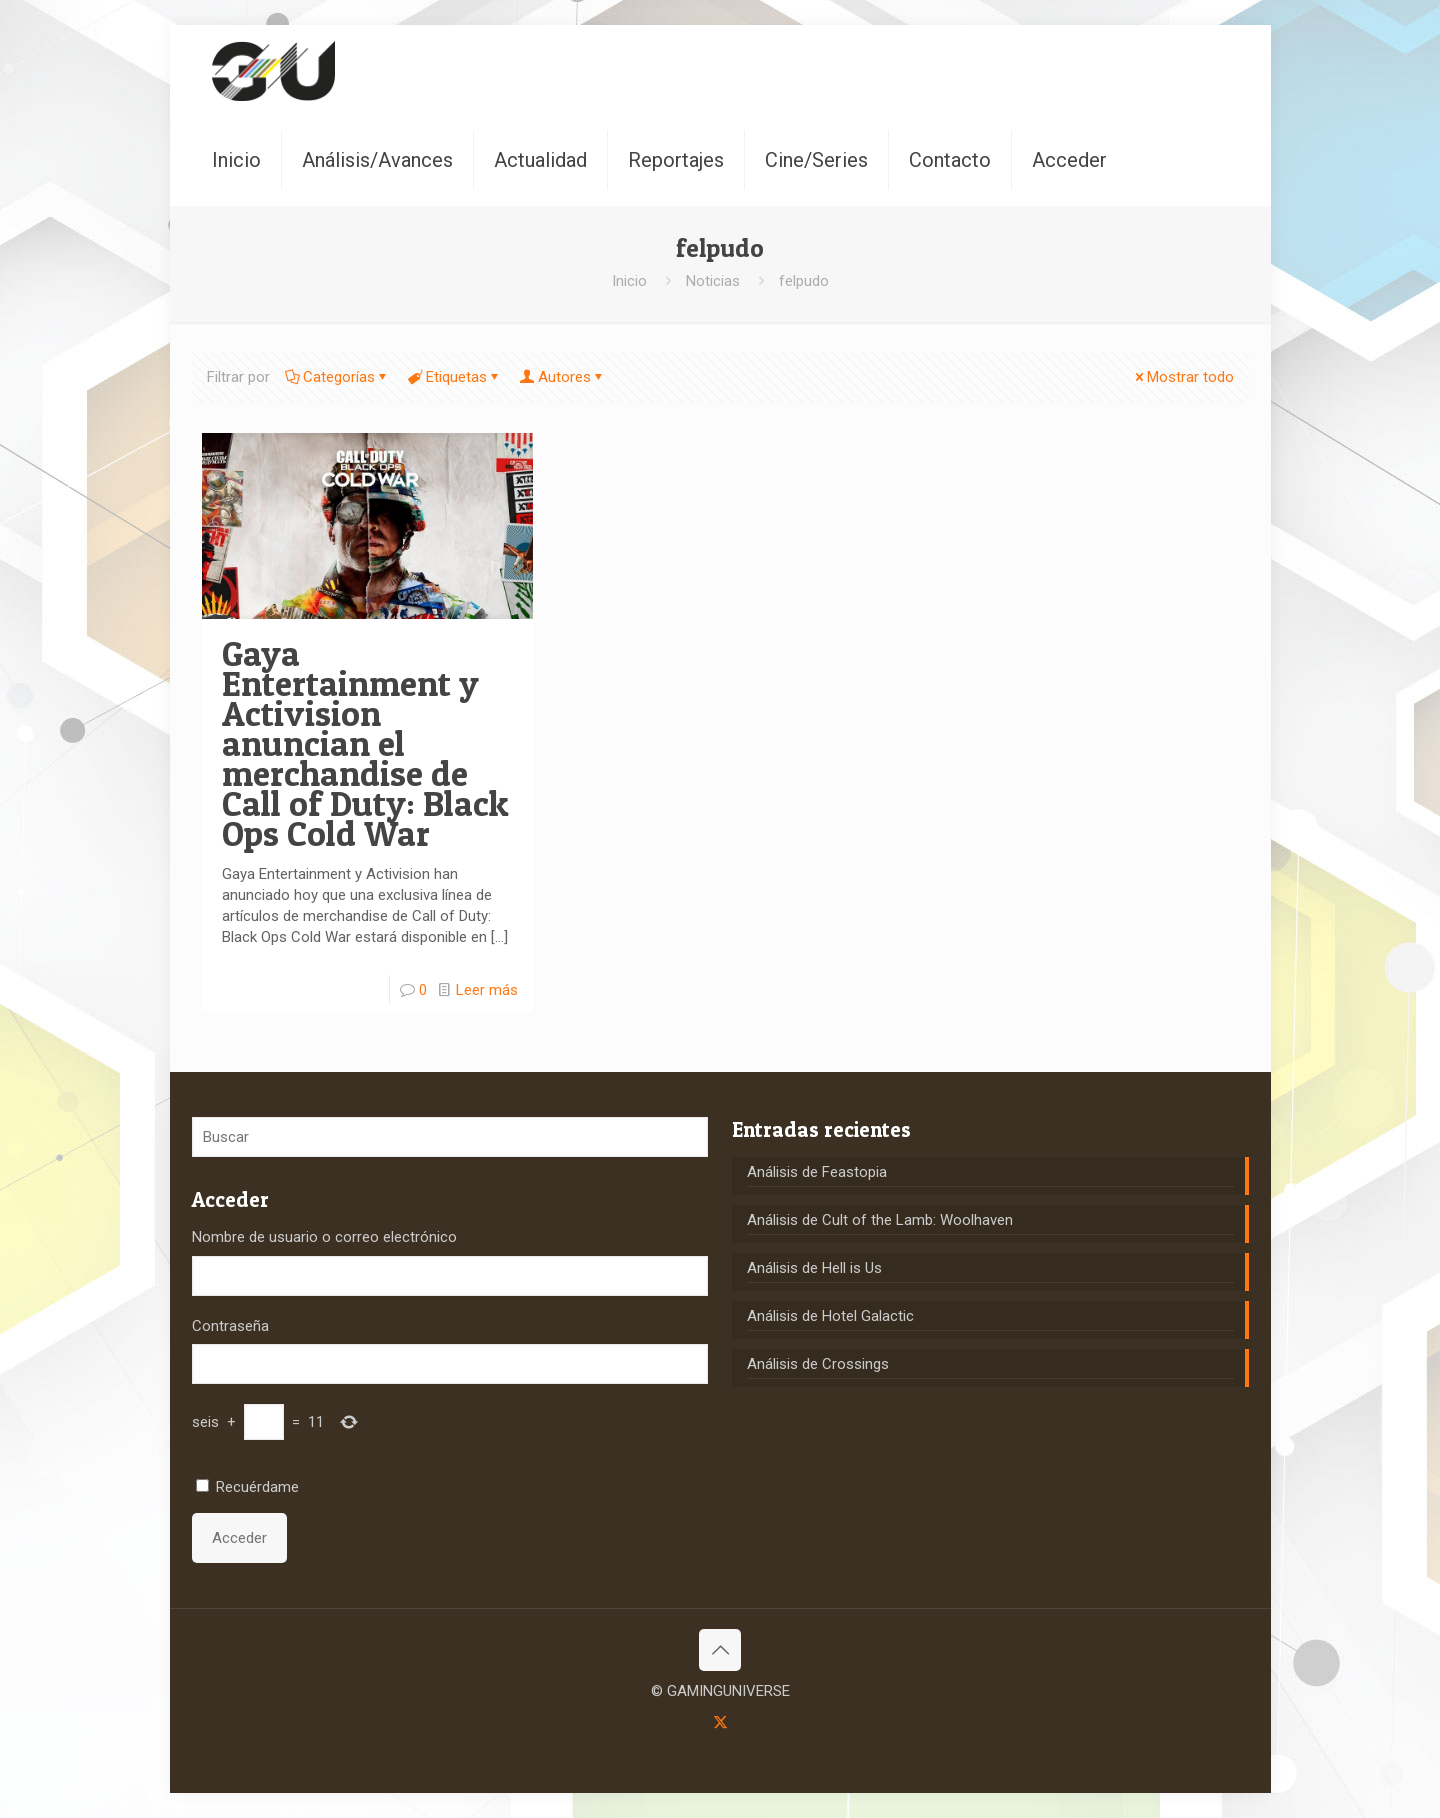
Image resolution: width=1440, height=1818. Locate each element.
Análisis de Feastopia (817, 1172)
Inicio (629, 281)
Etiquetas (455, 377)
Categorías (337, 377)
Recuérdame (257, 1487)
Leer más (487, 990)
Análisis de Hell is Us (814, 1268)
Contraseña (230, 1326)
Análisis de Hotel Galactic (830, 1316)
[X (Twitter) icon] (720, 1722)
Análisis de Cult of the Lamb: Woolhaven (880, 1220)
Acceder (239, 1538)
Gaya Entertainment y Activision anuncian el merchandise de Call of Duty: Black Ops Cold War (365, 743)
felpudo (804, 281)
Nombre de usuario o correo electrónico (324, 1237)
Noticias (713, 281)
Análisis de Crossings (818, 1364)
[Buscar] (450, 1137)
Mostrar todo (1183, 377)
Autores (563, 377)
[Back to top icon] (720, 1650)
